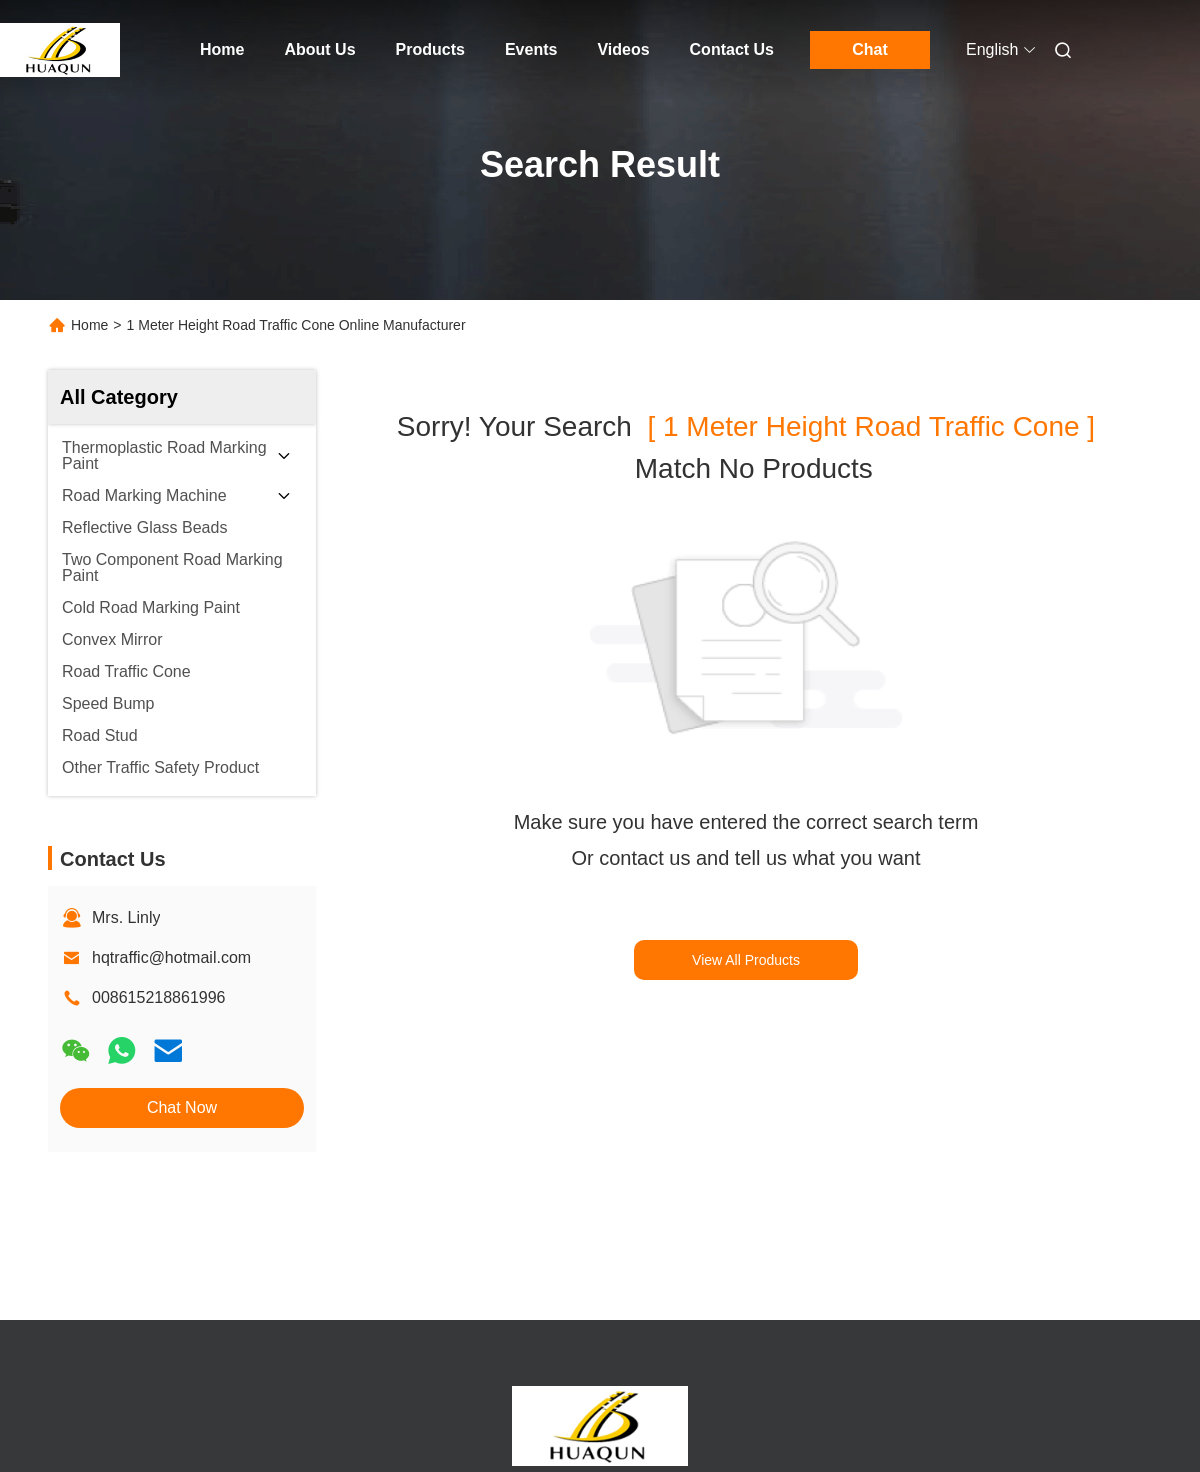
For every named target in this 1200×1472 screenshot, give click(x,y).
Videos (623, 49)
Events (531, 49)
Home (222, 49)
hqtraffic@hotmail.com (171, 957)
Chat (870, 49)
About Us (319, 49)
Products (430, 49)
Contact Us (732, 49)
